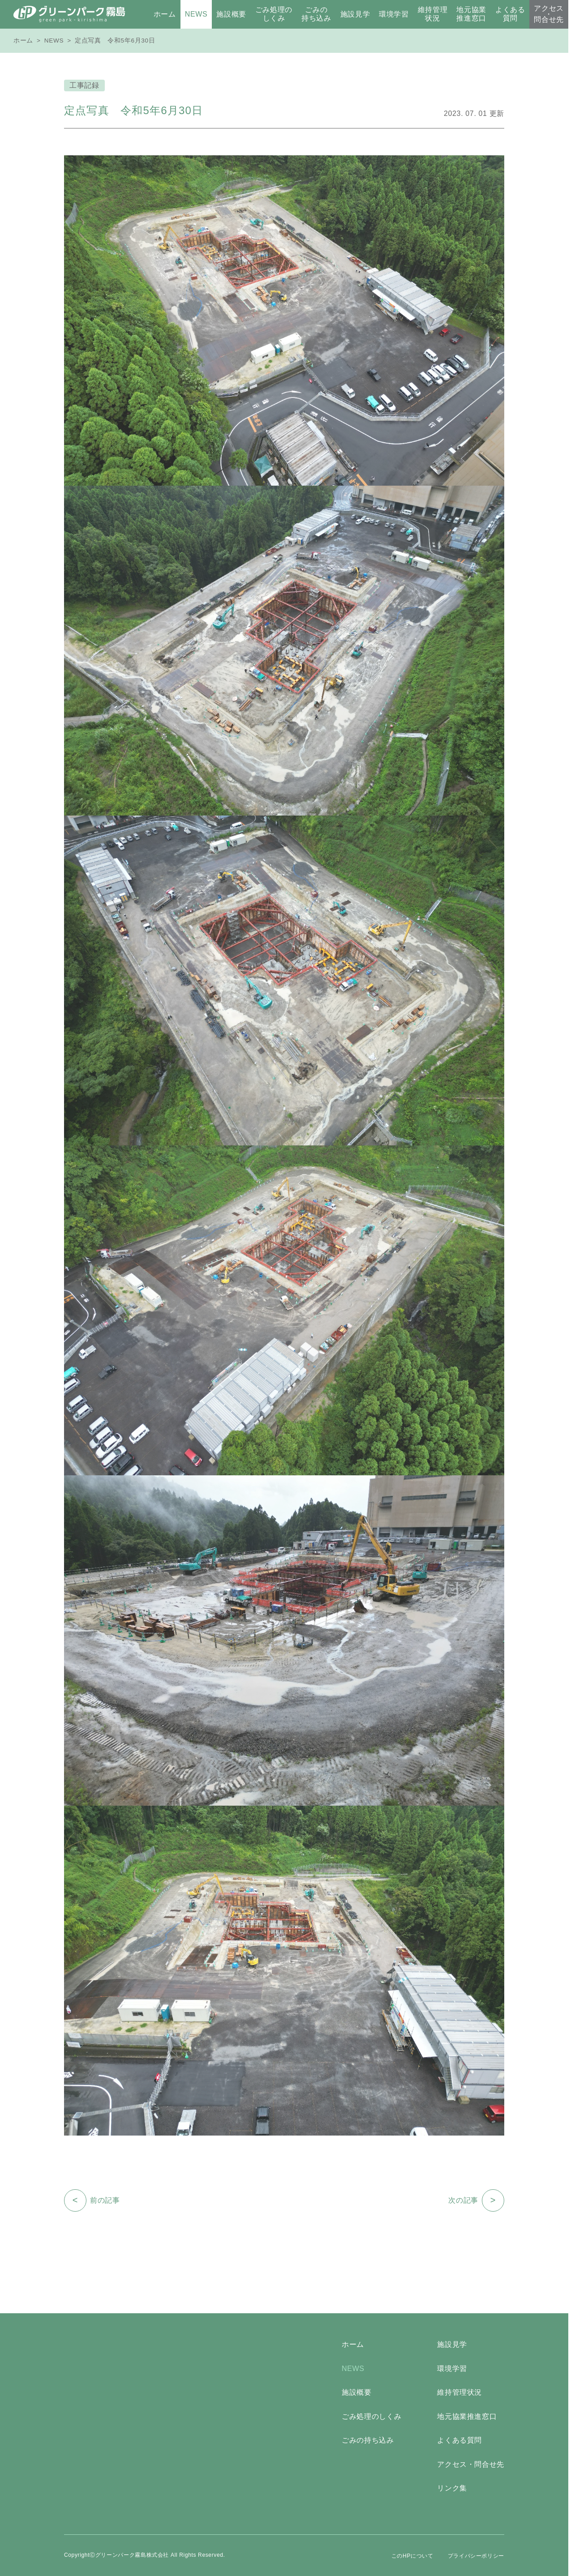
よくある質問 (459, 2440)
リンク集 (452, 2488)
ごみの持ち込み (368, 2440)
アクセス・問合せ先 (470, 2464)
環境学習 (452, 2368)
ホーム (23, 40)
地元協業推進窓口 (467, 2416)
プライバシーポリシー (476, 2556)
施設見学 (452, 2344)
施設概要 (357, 2392)
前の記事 (92, 2200)
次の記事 (476, 2200)
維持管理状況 (459, 2392)
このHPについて (412, 2556)
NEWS (54, 40)
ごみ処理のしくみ (371, 2416)
